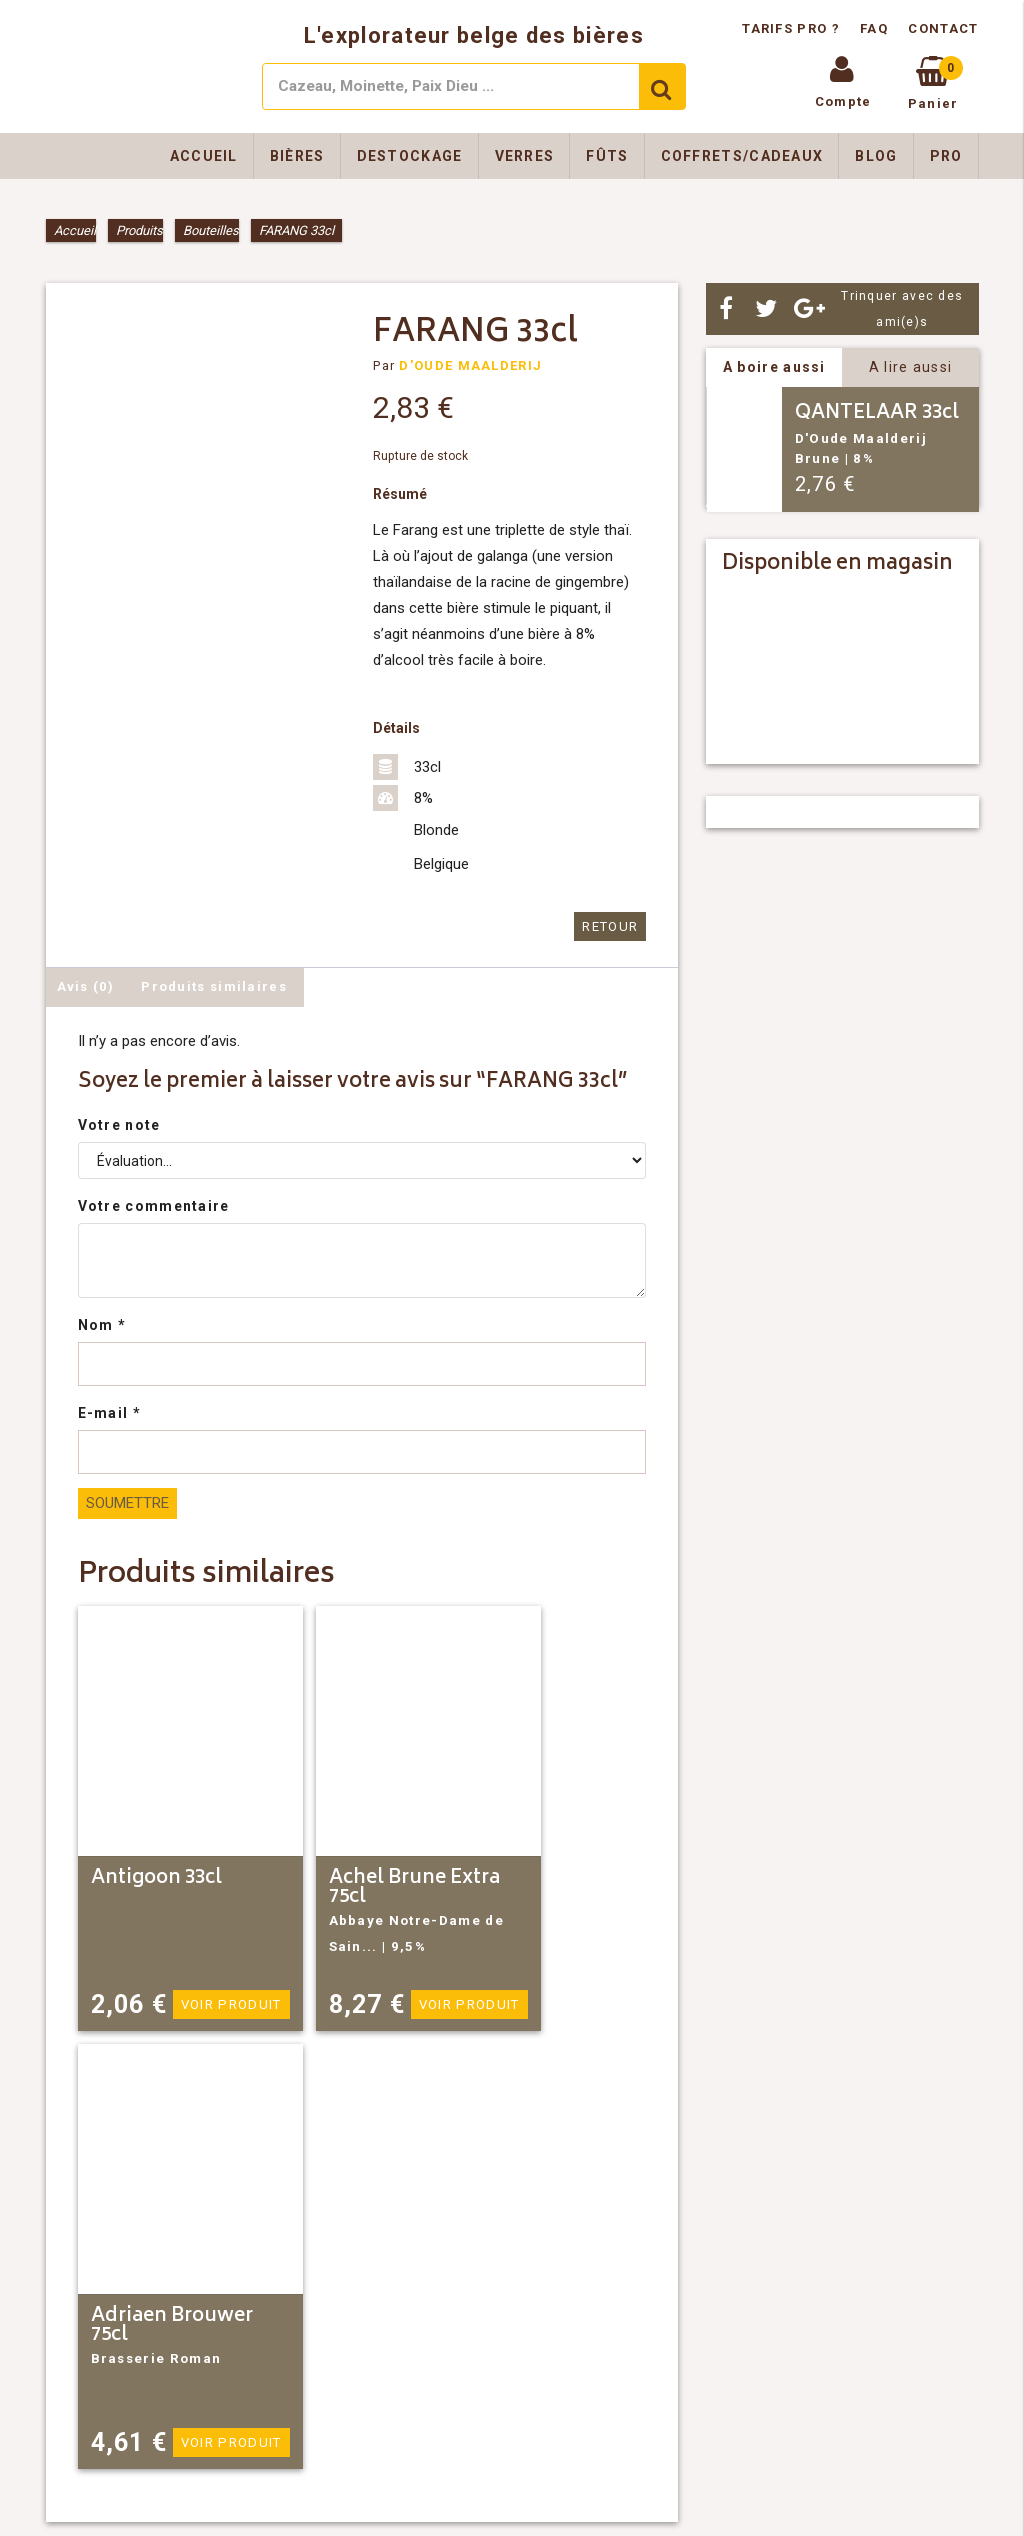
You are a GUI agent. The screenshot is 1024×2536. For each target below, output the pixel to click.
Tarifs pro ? (793, 28)
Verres (525, 156)
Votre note (119, 1125)
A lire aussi (911, 367)
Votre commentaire (154, 1206)
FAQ (874, 28)
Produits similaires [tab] (214, 986)
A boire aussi (774, 367)
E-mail (109, 1413)
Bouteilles (211, 230)
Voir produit (232, 2004)
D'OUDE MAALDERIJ (470, 365)
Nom (102, 1325)
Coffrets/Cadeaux (742, 156)
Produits (139, 230)
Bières (297, 156)
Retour (610, 926)
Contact (943, 28)
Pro (946, 156)
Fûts (607, 156)
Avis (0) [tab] (85, 986)
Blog (876, 156)
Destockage (410, 156)
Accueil (204, 156)
